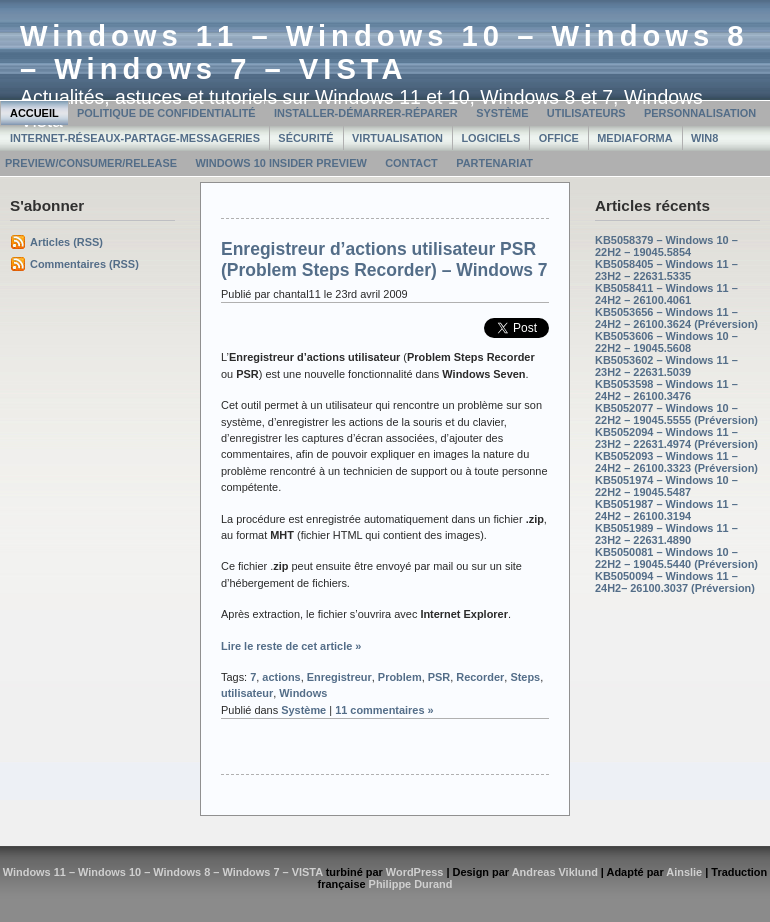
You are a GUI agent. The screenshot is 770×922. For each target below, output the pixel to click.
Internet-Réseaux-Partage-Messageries (135, 138)
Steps (525, 677)
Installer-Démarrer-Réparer (366, 113)
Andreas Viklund (555, 872)
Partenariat (494, 163)
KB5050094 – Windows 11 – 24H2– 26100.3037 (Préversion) (675, 582)
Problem (400, 677)
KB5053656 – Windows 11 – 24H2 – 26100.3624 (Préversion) (676, 318)
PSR (439, 677)
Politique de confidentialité (166, 113)
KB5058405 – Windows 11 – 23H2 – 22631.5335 (666, 270)
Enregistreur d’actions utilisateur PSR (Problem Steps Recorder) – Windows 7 (384, 259)
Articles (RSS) (66, 242)
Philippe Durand (411, 884)
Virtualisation (397, 138)
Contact (411, 163)
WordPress (415, 872)
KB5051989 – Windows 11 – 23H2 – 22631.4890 (666, 534)
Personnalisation (700, 113)
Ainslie (684, 872)
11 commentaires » (384, 710)
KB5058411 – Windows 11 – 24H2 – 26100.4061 (666, 294)
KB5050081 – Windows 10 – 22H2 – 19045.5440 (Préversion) (676, 558)
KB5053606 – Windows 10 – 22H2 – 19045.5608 (666, 342)
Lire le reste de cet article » (291, 646)
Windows (303, 693)
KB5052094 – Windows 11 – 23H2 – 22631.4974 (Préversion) (676, 438)
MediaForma (634, 138)
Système (502, 113)
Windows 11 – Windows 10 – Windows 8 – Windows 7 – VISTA (384, 52)
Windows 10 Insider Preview (280, 163)
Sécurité (305, 138)
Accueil (34, 113)
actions (281, 677)
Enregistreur (339, 677)
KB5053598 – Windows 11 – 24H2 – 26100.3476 (666, 390)
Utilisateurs (586, 113)
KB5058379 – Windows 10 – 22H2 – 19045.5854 (666, 246)
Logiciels (490, 138)
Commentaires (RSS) (84, 264)
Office (559, 138)
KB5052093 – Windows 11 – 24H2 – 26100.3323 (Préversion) (676, 462)
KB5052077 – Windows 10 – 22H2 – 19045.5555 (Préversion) (676, 414)
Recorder (480, 677)
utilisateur (247, 693)
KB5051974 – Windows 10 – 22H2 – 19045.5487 (666, 486)
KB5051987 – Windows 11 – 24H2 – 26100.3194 (666, 510)
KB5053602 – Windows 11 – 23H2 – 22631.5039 (666, 366)
